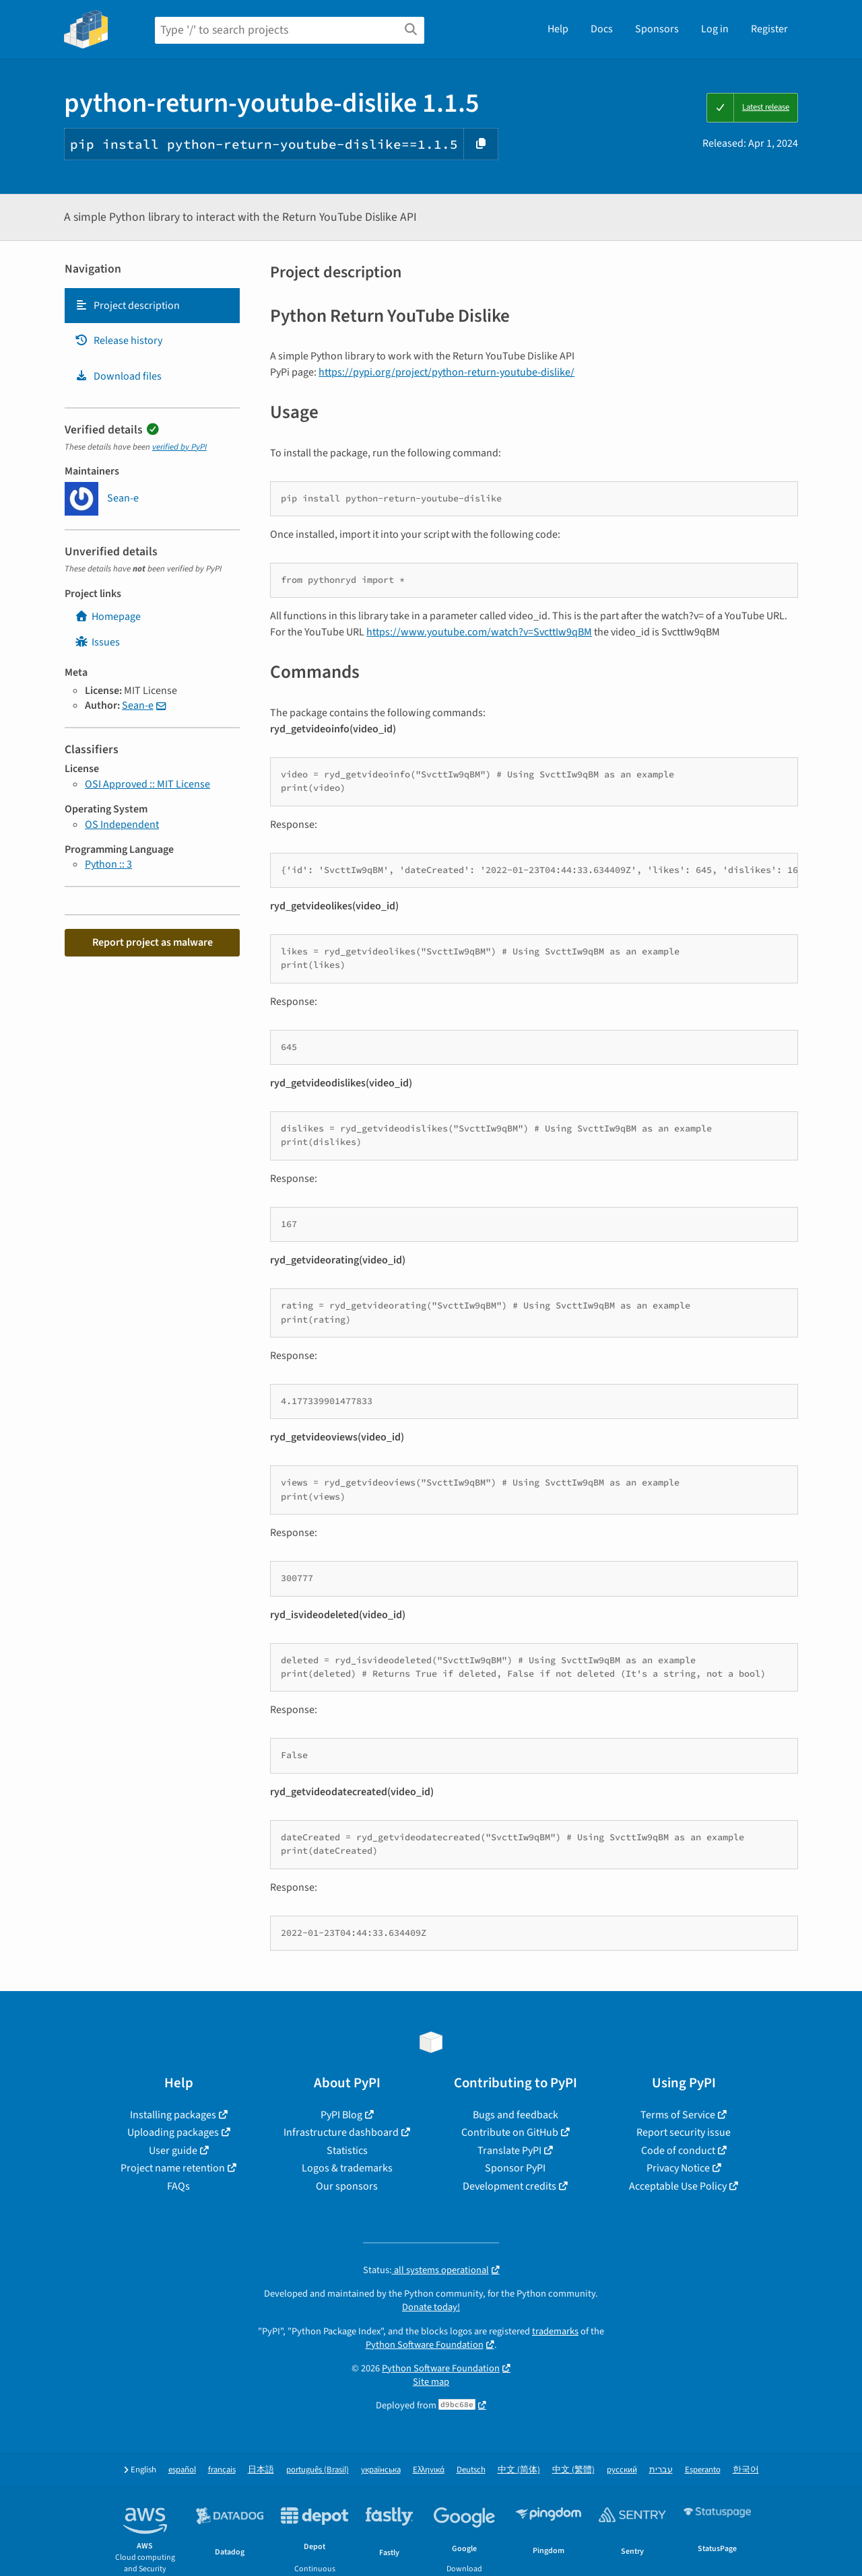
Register (769, 29)
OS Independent (122, 824)
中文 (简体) (519, 2470)
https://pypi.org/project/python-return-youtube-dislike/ (446, 372)
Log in (715, 29)
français (222, 2470)
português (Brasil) (317, 2470)
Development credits (509, 2186)
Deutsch (471, 2470)
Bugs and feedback (515, 2115)
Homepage (108, 616)
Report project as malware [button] (152, 942)
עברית (661, 2470)
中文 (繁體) (573, 2470)
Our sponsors (347, 2186)
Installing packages (173, 2115)
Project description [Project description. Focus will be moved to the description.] (127, 305)
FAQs (178, 2186)
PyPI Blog (341, 2115)
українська (381, 2470)
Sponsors (657, 29)
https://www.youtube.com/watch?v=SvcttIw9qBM (479, 632)
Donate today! (431, 2307)
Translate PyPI (509, 2150)
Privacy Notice (678, 2168)
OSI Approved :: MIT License (147, 784)
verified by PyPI (179, 447)
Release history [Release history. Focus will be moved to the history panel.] (118, 340)
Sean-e (138, 705)
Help (558, 29)
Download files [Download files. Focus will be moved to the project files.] (118, 376)
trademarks (555, 2331)
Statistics (347, 2150)
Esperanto (703, 2470)
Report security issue (683, 2132)
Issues (97, 642)
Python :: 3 (108, 864)
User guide (173, 2150)
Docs (602, 29)
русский (622, 2470)
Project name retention (173, 2168)
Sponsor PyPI (515, 2168)
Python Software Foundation (425, 2345)
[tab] (152, 305)
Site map (431, 2382)
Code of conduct (678, 2150)
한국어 (746, 2470)
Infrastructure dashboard (341, 2132)
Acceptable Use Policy (678, 2186)
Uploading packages (173, 2132)
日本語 (261, 2470)
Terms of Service (677, 2115)
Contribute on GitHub (509, 2132)
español (182, 2470)
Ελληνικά (428, 2470)
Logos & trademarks (347, 2168)
